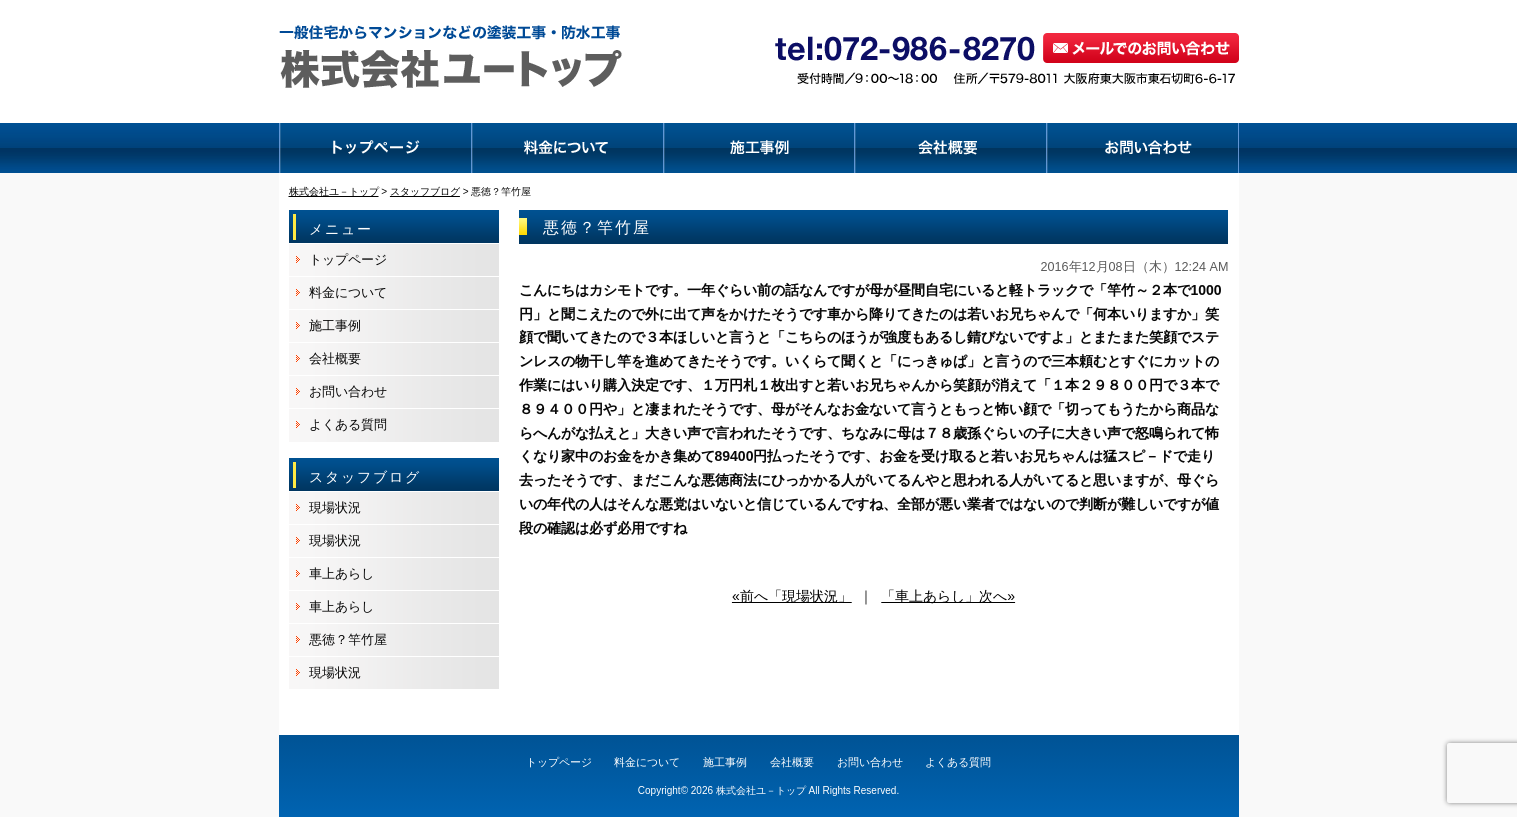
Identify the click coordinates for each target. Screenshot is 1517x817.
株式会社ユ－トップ (761, 790)
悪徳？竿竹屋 (348, 639)
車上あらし (341, 573)
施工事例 (335, 325)
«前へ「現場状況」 (792, 596)
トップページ (348, 259)
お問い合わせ (348, 391)
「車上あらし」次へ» (948, 596)
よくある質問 (348, 424)
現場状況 (335, 507)
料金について (348, 292)
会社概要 (335, 358)
